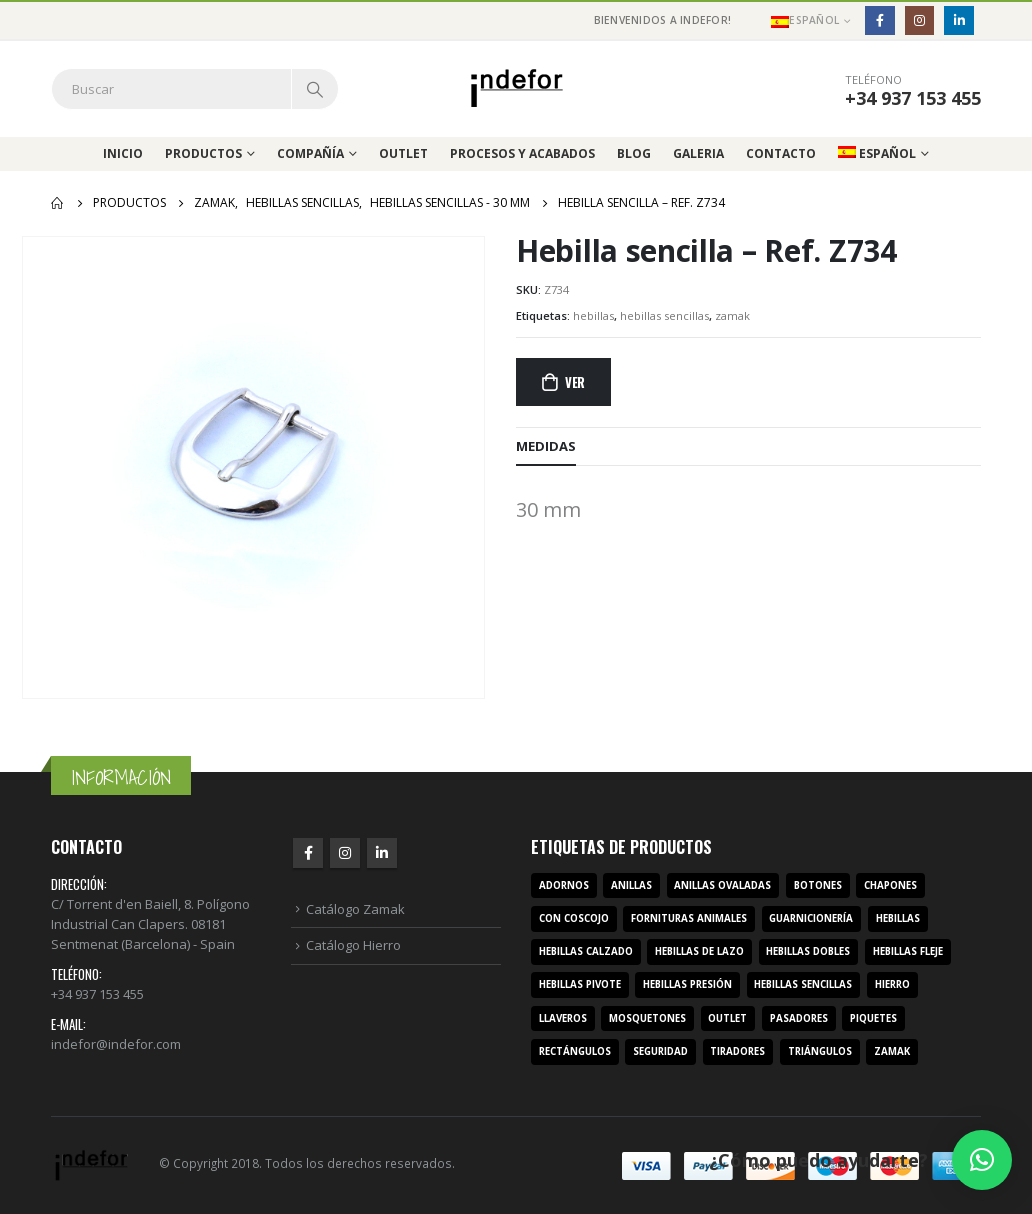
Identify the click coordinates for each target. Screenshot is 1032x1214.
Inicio (123, 153)
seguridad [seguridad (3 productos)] (660, 1051)
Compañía (310, 153)
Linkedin (382, 853)
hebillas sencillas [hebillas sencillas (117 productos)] (803, 984)
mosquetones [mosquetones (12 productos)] (647, 1018)
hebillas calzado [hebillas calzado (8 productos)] (586, 951)
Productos (203, 153)
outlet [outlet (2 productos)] (727, 1018)
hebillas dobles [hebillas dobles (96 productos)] (808, 951)
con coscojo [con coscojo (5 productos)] (574, 918)
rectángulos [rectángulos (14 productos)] (575, 1051)
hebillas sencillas (664, 315)
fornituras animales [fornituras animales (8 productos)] (689, 918)
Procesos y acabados (522, 153)
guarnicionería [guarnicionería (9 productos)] (811, 918)
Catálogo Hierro (353, 945)
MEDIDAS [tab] (546, 446)
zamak (732, 315)
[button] (982, 1160)
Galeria (698, 153)
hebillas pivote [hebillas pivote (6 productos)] (580, 984)
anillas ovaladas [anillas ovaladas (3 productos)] (722, 885)
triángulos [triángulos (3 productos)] (820, 1051)
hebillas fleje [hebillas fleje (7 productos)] (908, 951)
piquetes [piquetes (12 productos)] (873, 1018)
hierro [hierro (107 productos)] (892, 984)
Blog (634, 153)
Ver (575, 382)
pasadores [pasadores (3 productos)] (799, 1018)
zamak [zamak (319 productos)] (892, 1051)
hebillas (593, 315)
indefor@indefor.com (116, 1044)
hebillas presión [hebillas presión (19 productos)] (687, 984)
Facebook (308, 853)
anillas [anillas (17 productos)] (631, 885)
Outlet (403, 153)
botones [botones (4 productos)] (818, 885)
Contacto (781, 153)
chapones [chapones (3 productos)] (890, 885)
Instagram (345, 853)
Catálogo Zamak (355, 909)
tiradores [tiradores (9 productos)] (737, 1051)
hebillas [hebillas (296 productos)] (898, 918)
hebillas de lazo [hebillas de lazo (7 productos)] (699, 951)
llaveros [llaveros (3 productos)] (563, 1018)
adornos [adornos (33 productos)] (564, 885)
